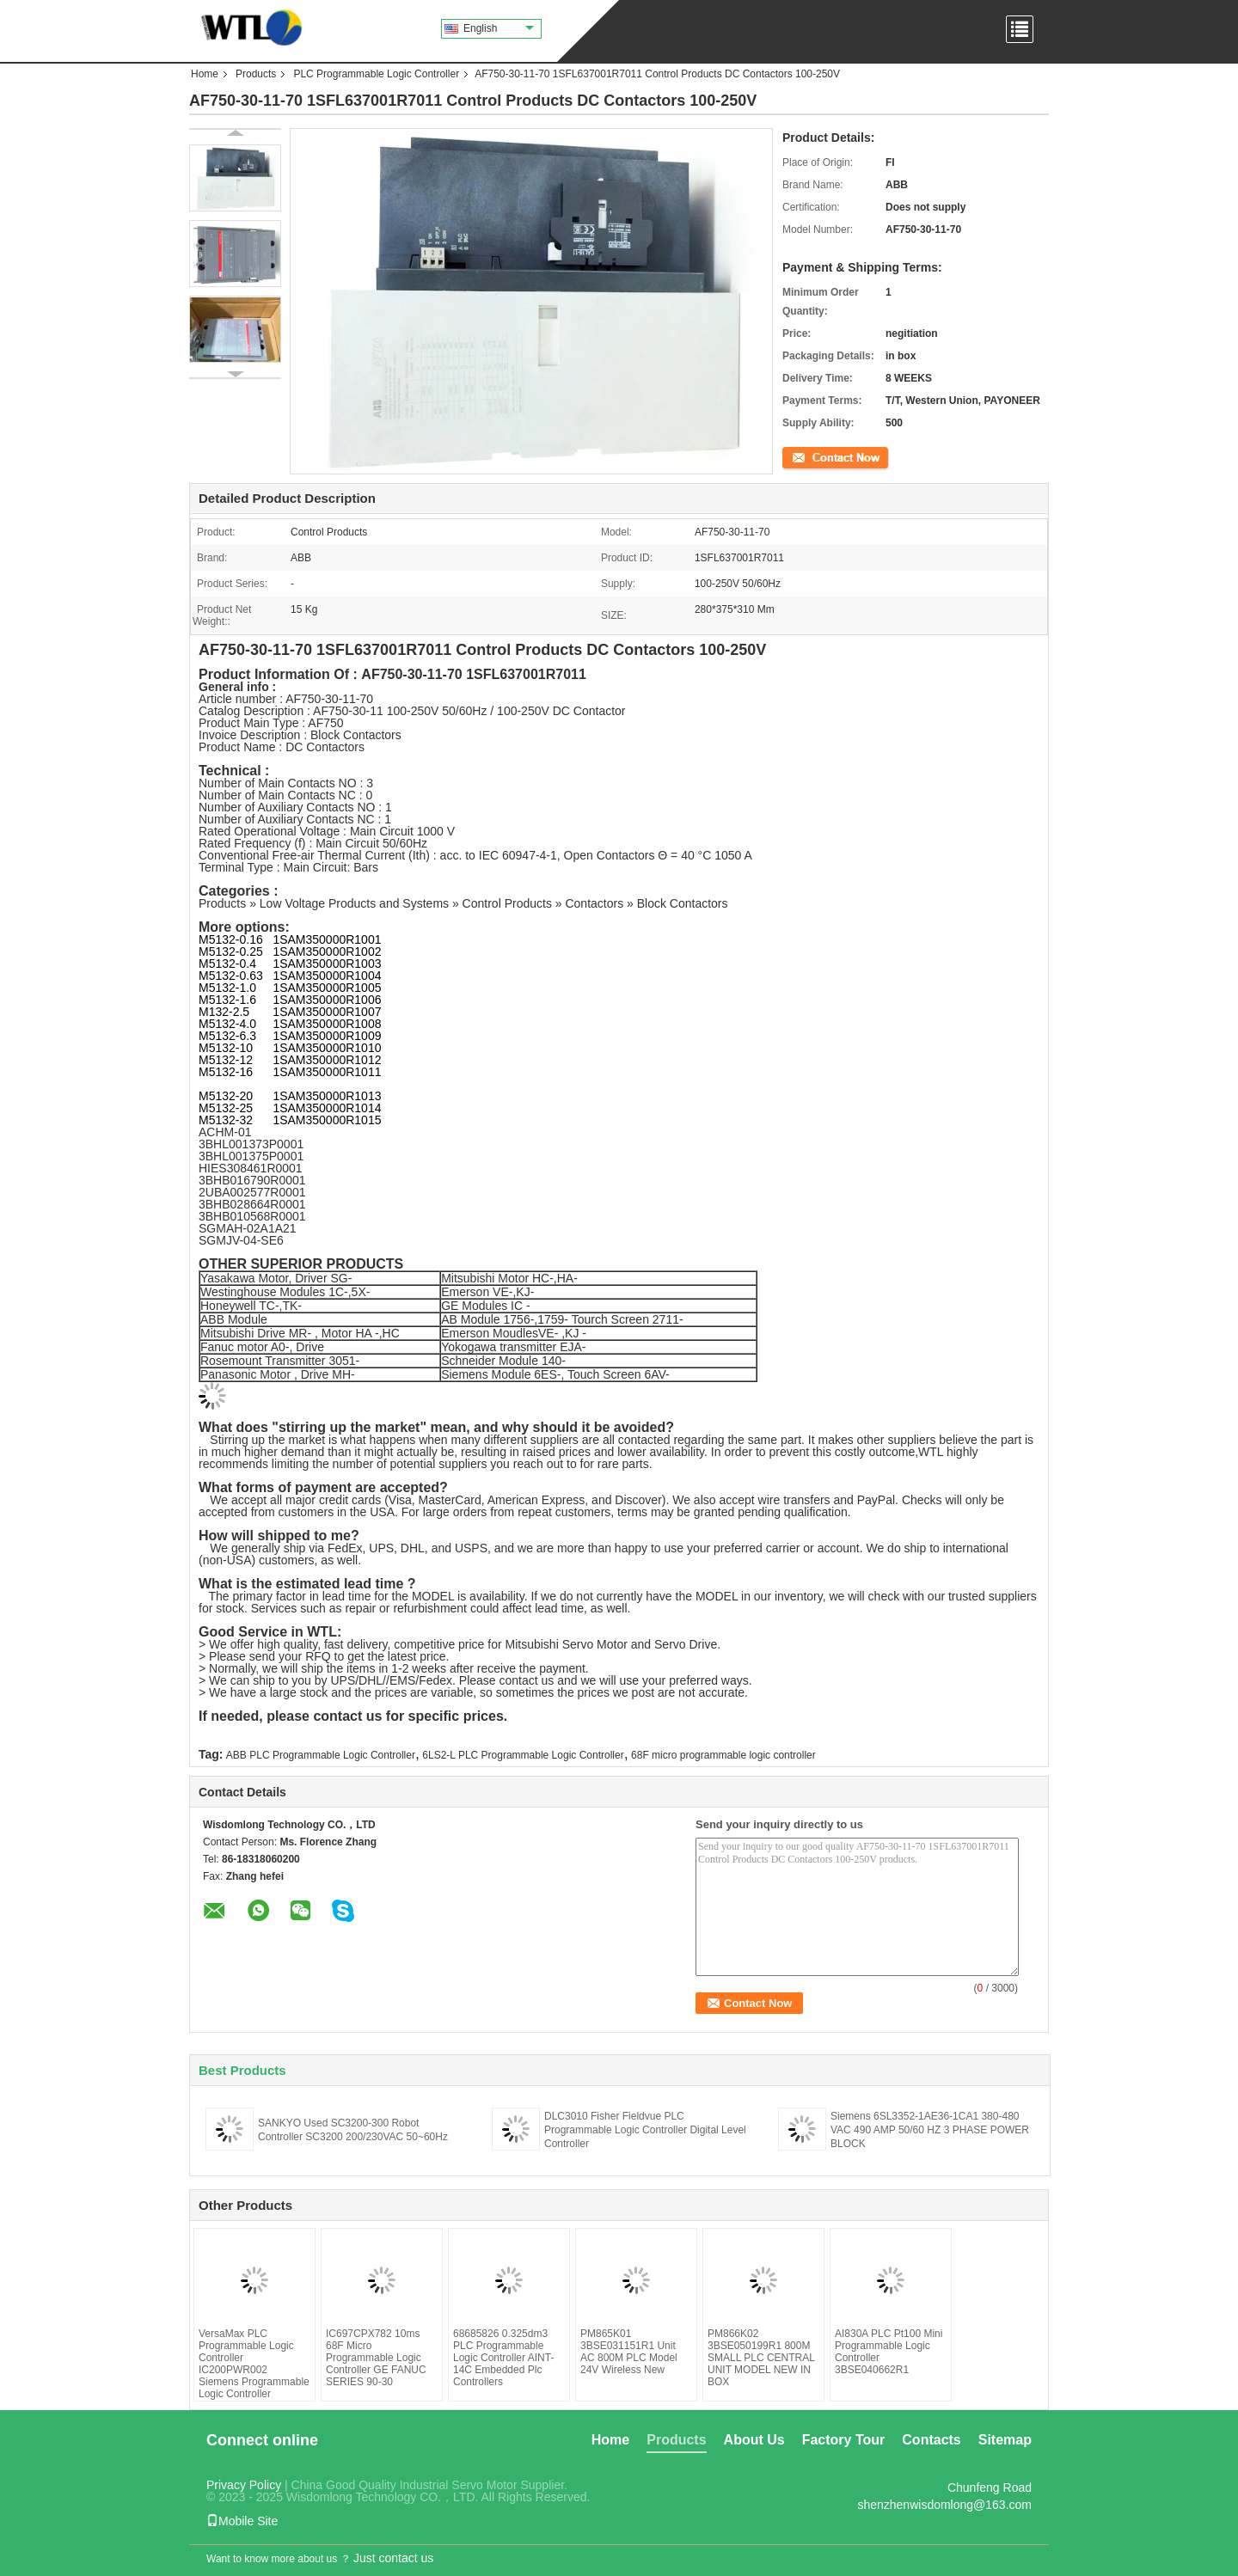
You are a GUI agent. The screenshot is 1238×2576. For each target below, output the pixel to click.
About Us (754, 2439)
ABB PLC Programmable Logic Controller (320, 1755)
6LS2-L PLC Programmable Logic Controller (522, 1755)
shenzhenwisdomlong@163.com (944, 2505)
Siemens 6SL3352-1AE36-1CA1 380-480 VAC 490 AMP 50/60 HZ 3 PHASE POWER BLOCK (929, 2130)
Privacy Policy (243, 2485)
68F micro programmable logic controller (723, 1755)
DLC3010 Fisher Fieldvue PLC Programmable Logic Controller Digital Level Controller (645, 2130)
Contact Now (812, 456)
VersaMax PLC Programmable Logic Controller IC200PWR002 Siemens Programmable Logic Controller (254, 2364)
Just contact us (393, 2558)
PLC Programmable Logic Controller (376, 74)
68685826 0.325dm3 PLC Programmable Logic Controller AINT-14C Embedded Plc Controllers (503, 2358)
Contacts (931, 2439)
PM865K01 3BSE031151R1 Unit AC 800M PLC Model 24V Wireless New (628, 2352)
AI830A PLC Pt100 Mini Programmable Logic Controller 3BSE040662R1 (888, 2352)
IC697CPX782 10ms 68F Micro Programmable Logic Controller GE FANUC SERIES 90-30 (376, 2358)
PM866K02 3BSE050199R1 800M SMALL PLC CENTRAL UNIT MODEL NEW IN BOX (761, 2358)
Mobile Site (242, 2521)
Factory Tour (844, 2439)
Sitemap (1005, 2439)
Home (204, 74)
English (498, 28)
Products (256, 74)
